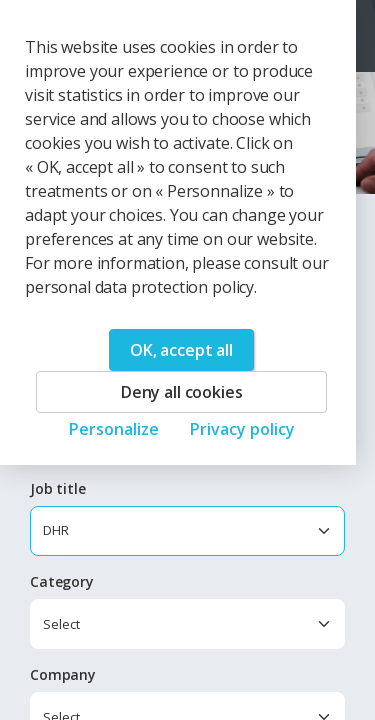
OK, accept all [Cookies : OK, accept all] (181, 350)
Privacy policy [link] (242, 429)
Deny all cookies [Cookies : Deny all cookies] (181, 392)
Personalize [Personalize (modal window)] (114, 429)
